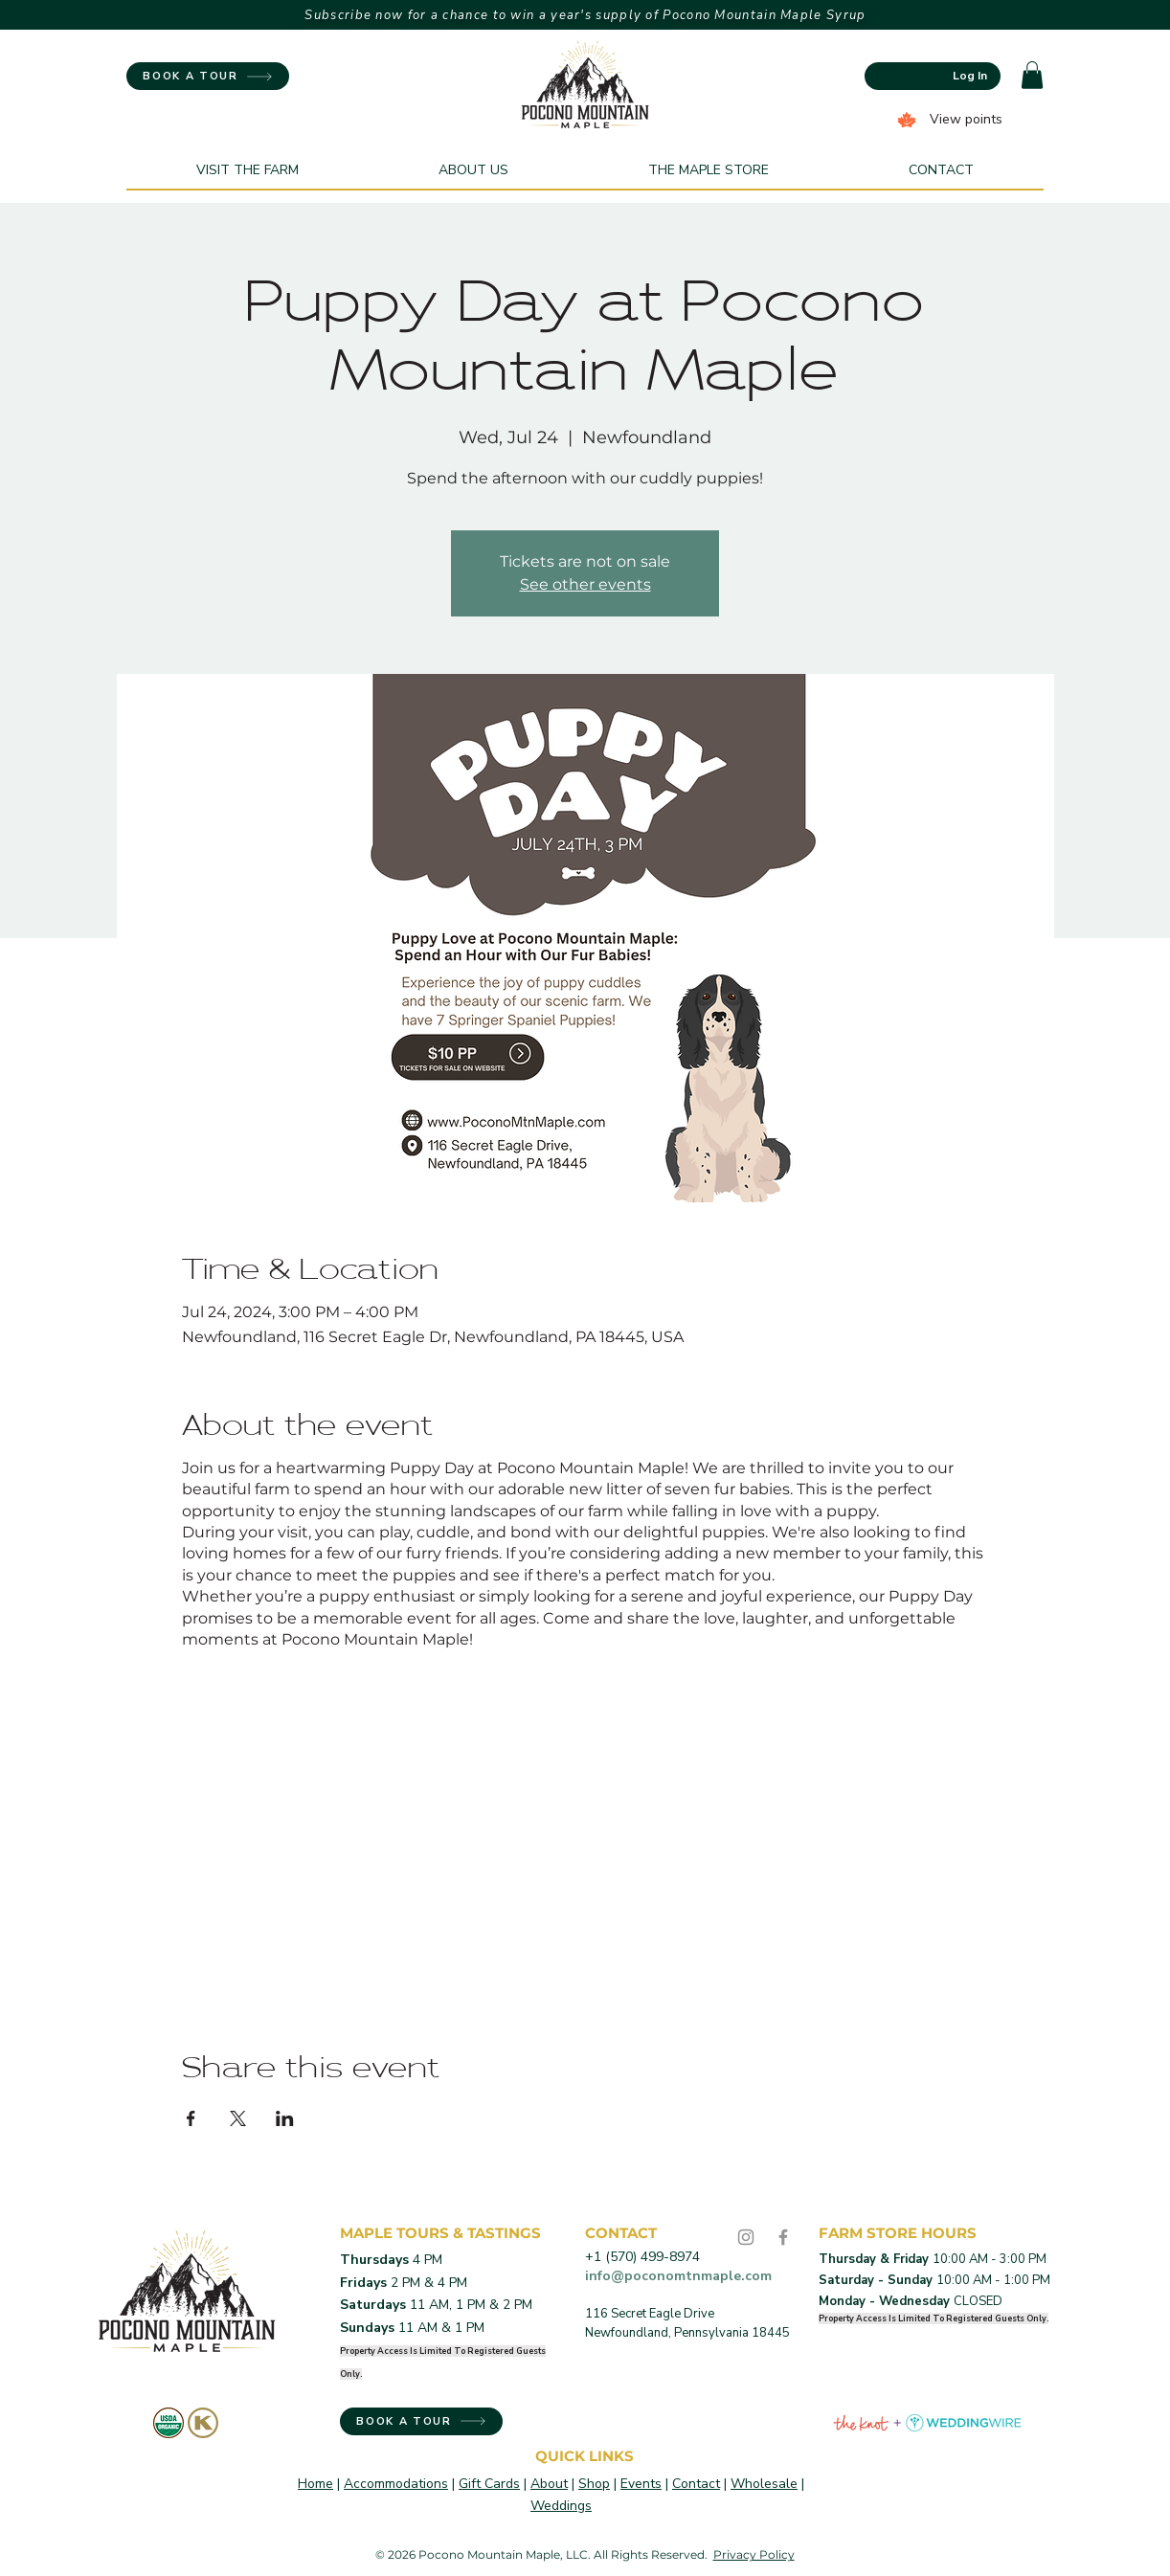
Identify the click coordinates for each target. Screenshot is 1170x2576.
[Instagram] (745, 2237)
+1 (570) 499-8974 (642, 2257)
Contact (696, 2484)
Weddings (561, 2506)
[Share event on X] (238, 2118)
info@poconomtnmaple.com (678, 2276)
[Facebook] (783, 2237)
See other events (585, 584)
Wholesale (764, 2484)
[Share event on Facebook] (191, 2118)
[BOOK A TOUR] (207, 76)
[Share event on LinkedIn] (285, 2118)
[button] (1032, 75)
